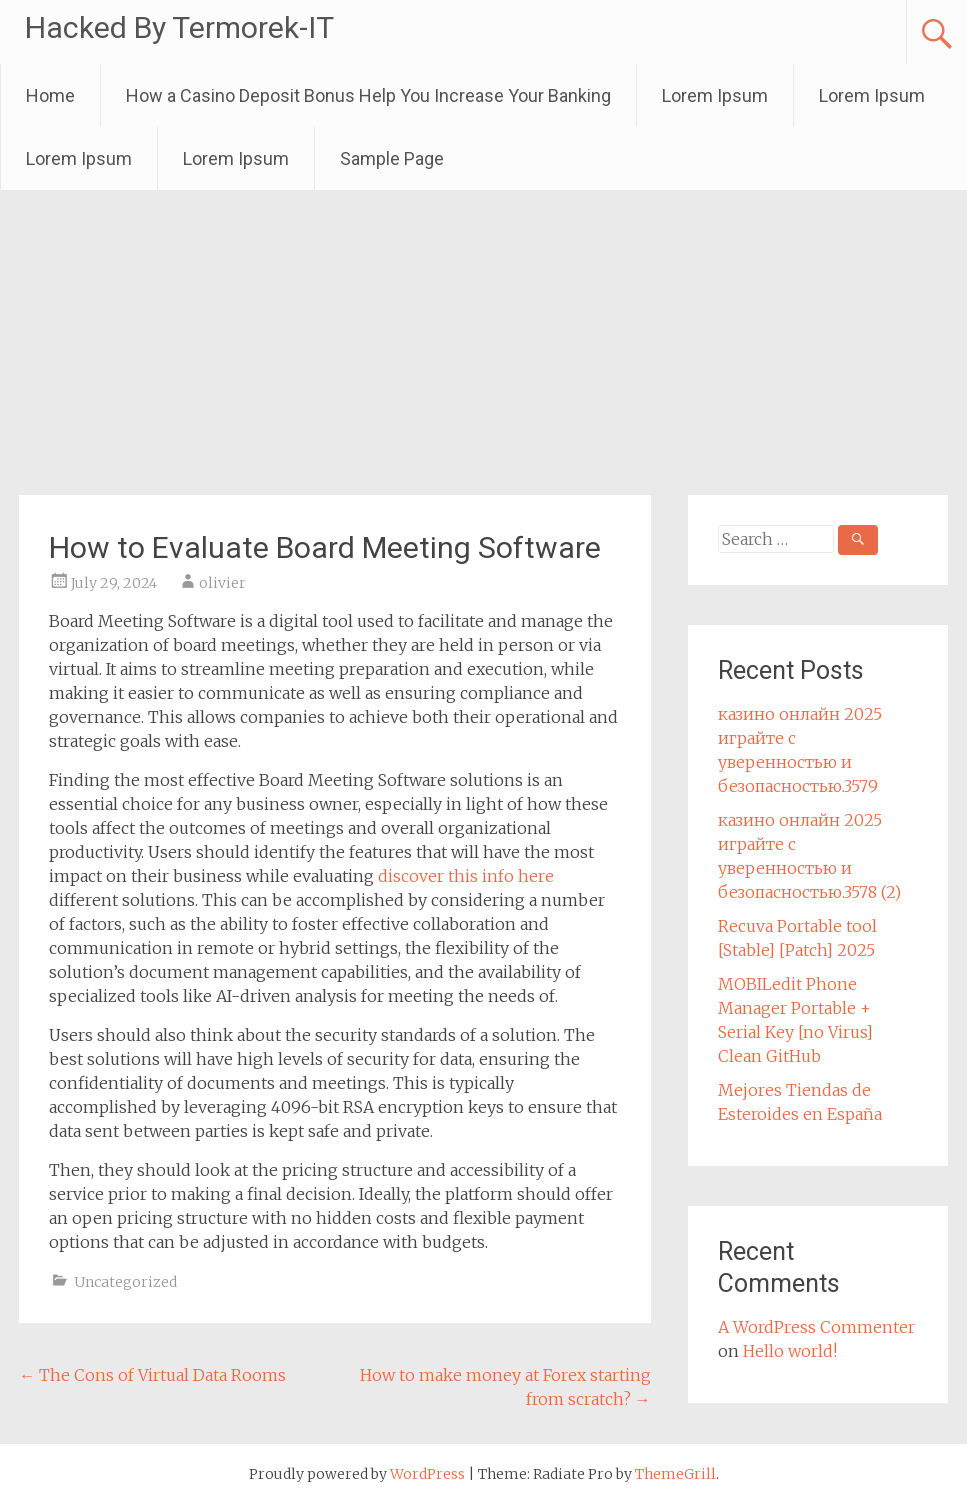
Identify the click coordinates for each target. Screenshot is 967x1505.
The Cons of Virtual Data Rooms (152, 1375)
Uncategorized (125, 1282)
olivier (222, 583)
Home (50, 95)
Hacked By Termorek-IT (179, 27)
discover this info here (466, 876)
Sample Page (392, 158)
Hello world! (790, 1351)
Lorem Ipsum (715, 95)
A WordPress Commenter (816, 1327)
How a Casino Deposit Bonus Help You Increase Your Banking (368, 95)
